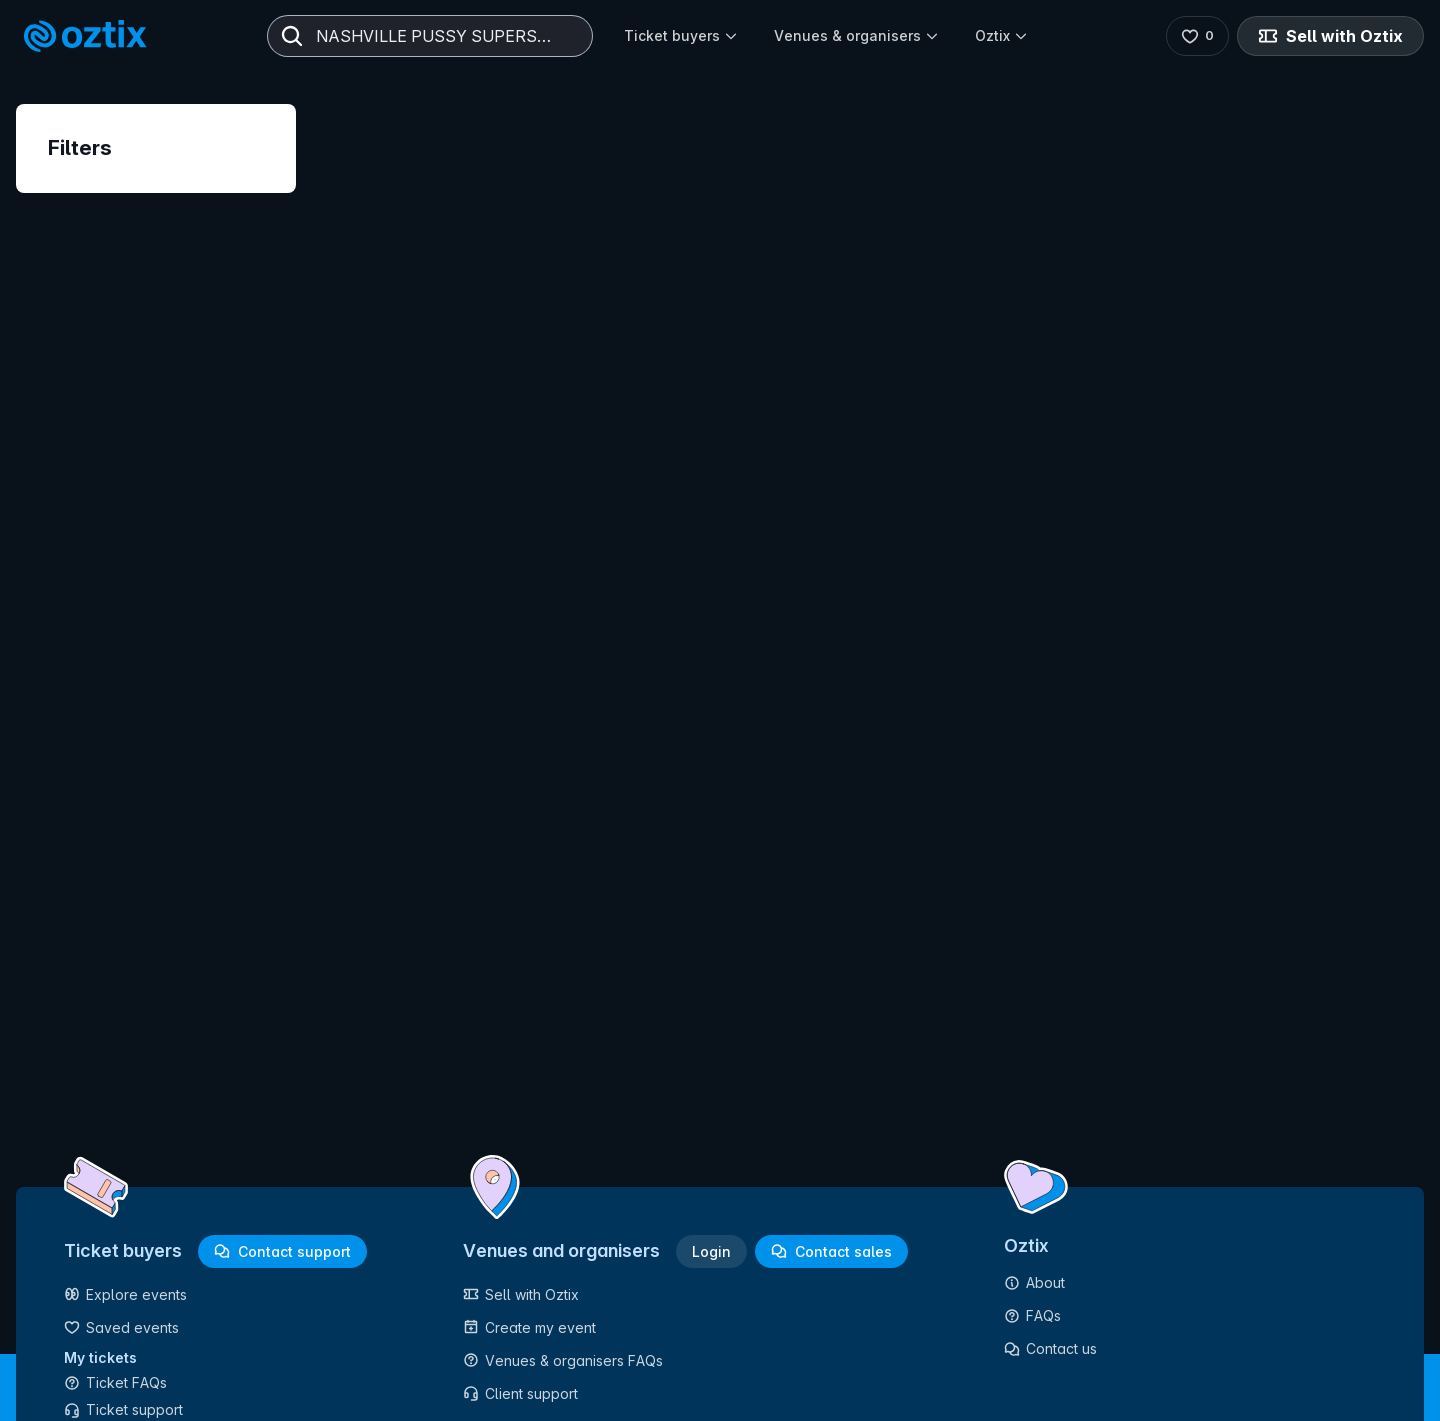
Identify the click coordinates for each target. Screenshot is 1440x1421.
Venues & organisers (856, 35)
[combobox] (430, 36)
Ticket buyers (681, 35)
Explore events (125, 1294)
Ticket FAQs (115, 1382)
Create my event (529, 1327)
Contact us (1050, 1348)
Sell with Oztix (1330, 36)
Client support (520, 1393)
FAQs (1032, 1315)
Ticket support (123, 1409)
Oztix (1001, 35)
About (1034, 1282)
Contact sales (831, 1251)
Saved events (121, 1327)
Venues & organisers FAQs (563, 1360)
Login (711, 1251)
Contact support (282, 1251)
